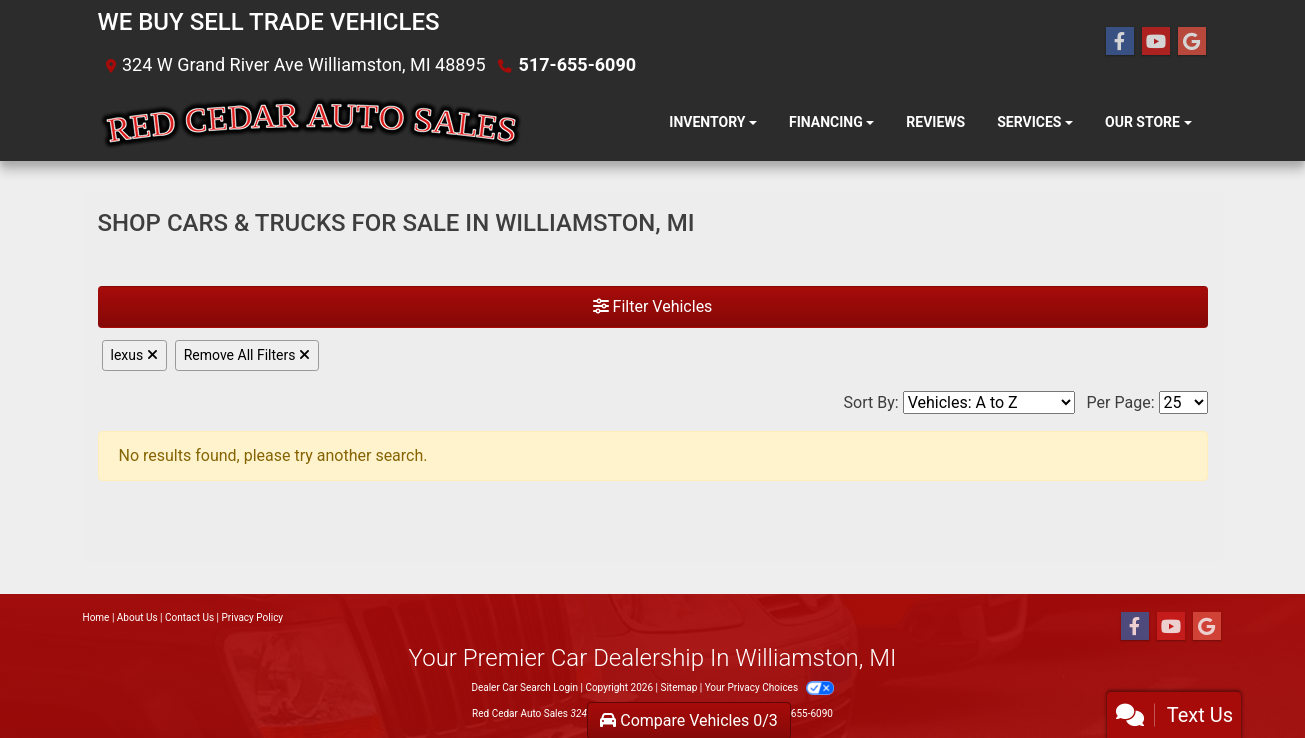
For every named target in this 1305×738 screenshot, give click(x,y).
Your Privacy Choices (769, 687)
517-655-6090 (577, 64)
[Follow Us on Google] (1192, 42)
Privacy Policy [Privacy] (253, 617)
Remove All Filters (247, 355)
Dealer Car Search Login (524, 687)
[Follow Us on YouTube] (1156, 42)
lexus (134, 355)
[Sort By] (989, 402)
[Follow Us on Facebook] (1120, 42)
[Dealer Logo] (310, 123)
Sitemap (678, 687)
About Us (137, 617)
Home (96, 617)
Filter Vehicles (653, 306)
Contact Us (189, 617)
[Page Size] (1183, 402)
